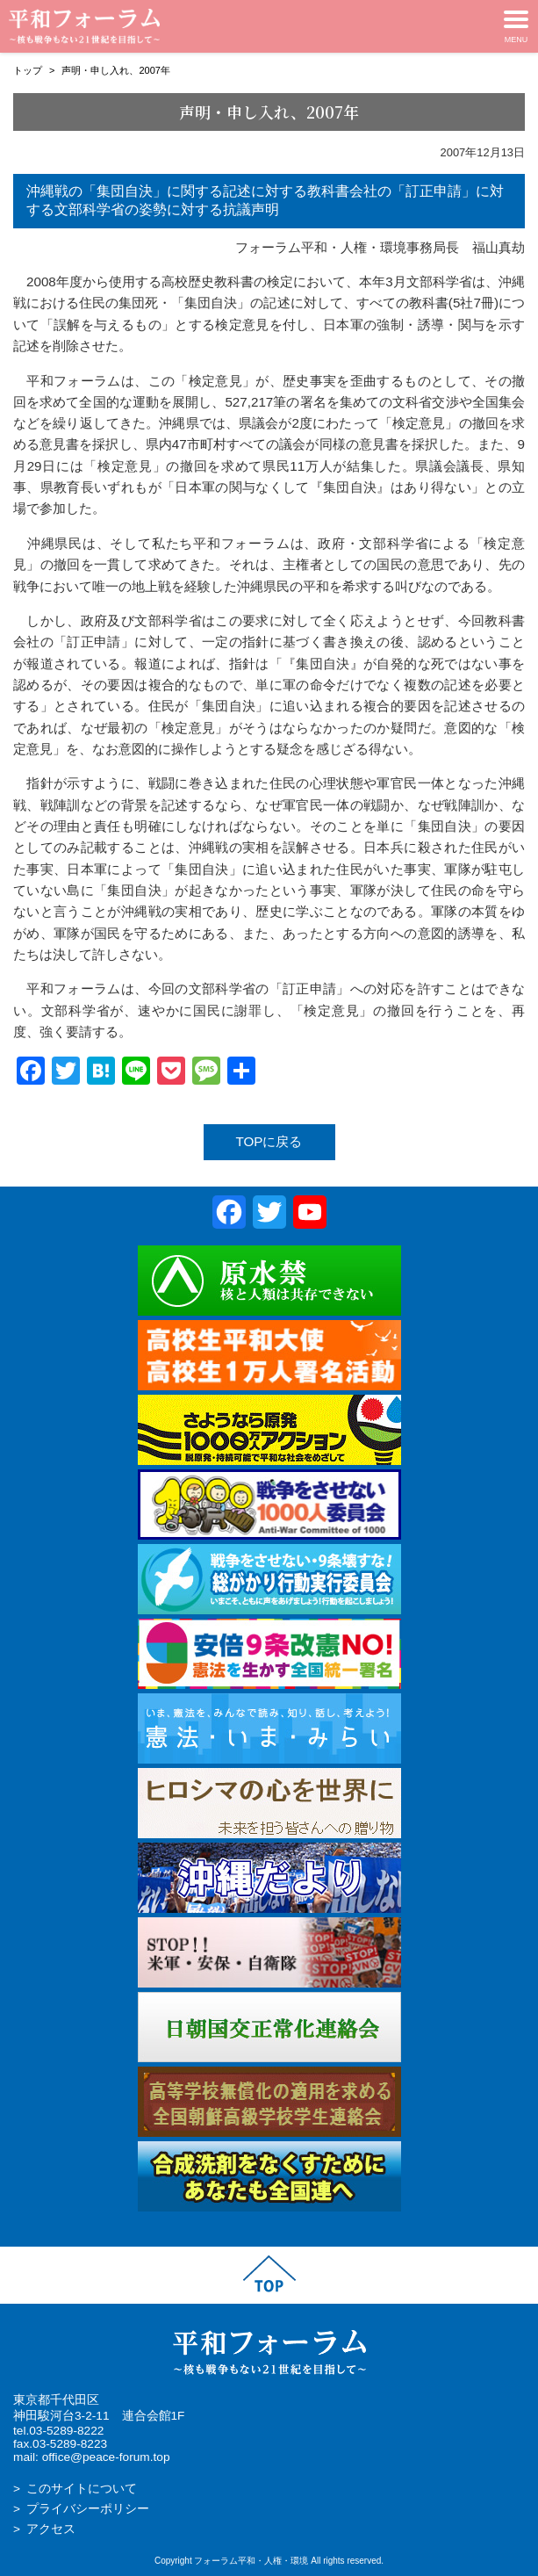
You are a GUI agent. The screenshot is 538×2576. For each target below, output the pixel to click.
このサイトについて (81, 2488)
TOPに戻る (269, 1141)
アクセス (50, 2529)
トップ (27, 70)
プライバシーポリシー (87, 2508)
